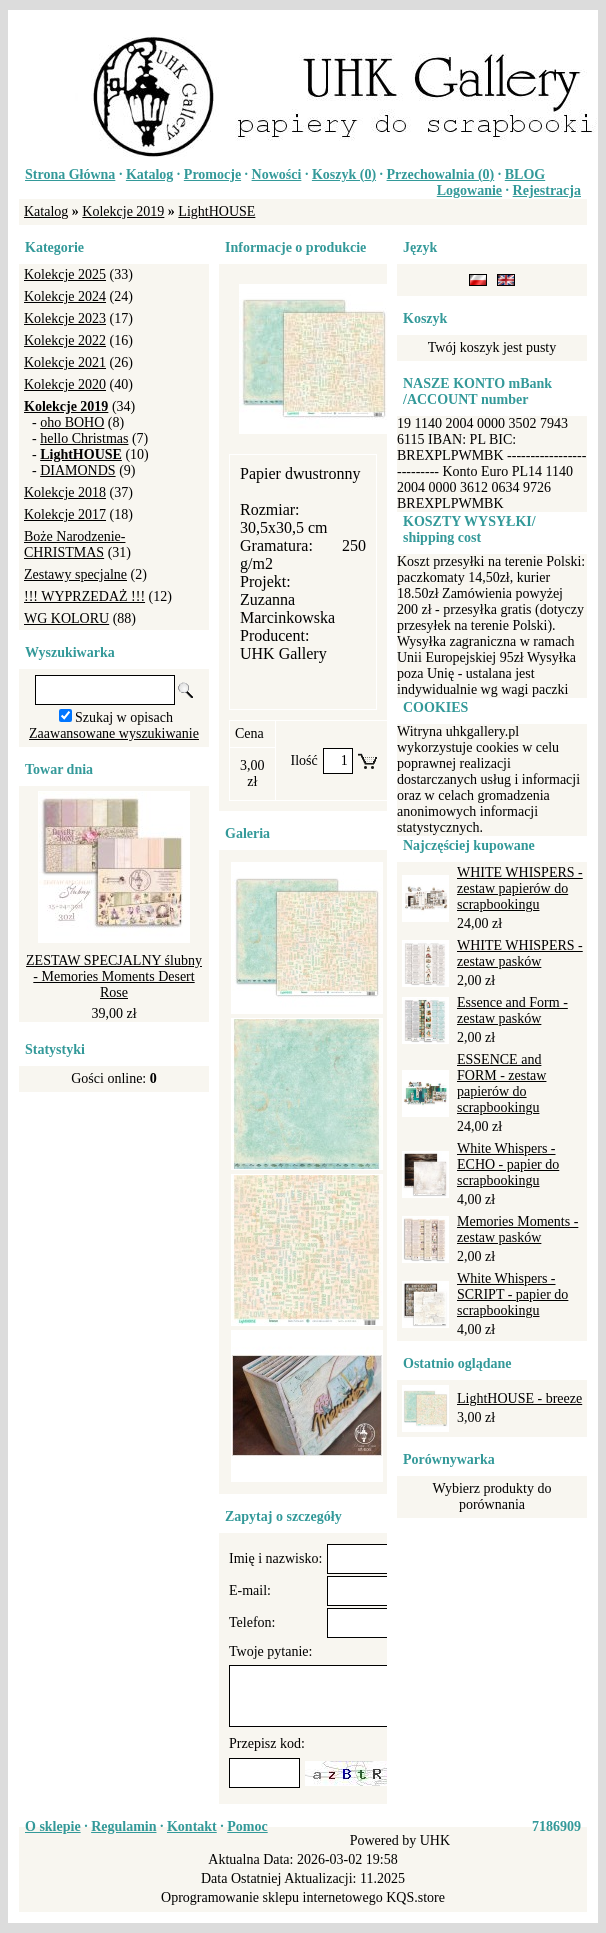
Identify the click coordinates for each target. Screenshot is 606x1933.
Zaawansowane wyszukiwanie (114, 733)
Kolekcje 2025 (65, 274)
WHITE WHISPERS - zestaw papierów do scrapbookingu (520, 888)
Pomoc (247, 1826)
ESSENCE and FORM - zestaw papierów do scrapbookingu (501, 1083)
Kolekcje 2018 (65, 492)
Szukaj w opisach (124, 717)
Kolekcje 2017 (65, 514)
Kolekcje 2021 (65, 362)
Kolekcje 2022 (65, 340)
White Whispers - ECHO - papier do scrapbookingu (508, 1164)
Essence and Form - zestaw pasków (512, 1010)
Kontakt (192, 1826)
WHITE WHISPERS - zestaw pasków (520, 953)
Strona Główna (70, 174)
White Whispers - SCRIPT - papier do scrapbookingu (512, 1294)
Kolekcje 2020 (65, 384)
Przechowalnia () (441, 174)
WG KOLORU (66, 618)
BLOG (525, 174)
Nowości (277, 174)
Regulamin (123, 1826)
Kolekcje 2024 (65, 296)
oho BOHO (72, 422)
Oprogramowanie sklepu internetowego (272, 1897)
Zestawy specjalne (75, 574)
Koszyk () (344, 174)
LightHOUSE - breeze (519, 1398)
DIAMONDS (77, 470)
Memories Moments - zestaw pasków (517, 1229)
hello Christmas (84, 438)
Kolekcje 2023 (65, 318)
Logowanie (469, 190)
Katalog (149, 174)
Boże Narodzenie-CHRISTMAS (74, 544)
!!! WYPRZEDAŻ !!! (84, 596)
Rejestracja (547, 190)
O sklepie (53, 1826)
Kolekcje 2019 (123, 211)
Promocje (212, 174)
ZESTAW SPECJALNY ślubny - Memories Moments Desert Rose (114, 976)
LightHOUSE (216, 211)
